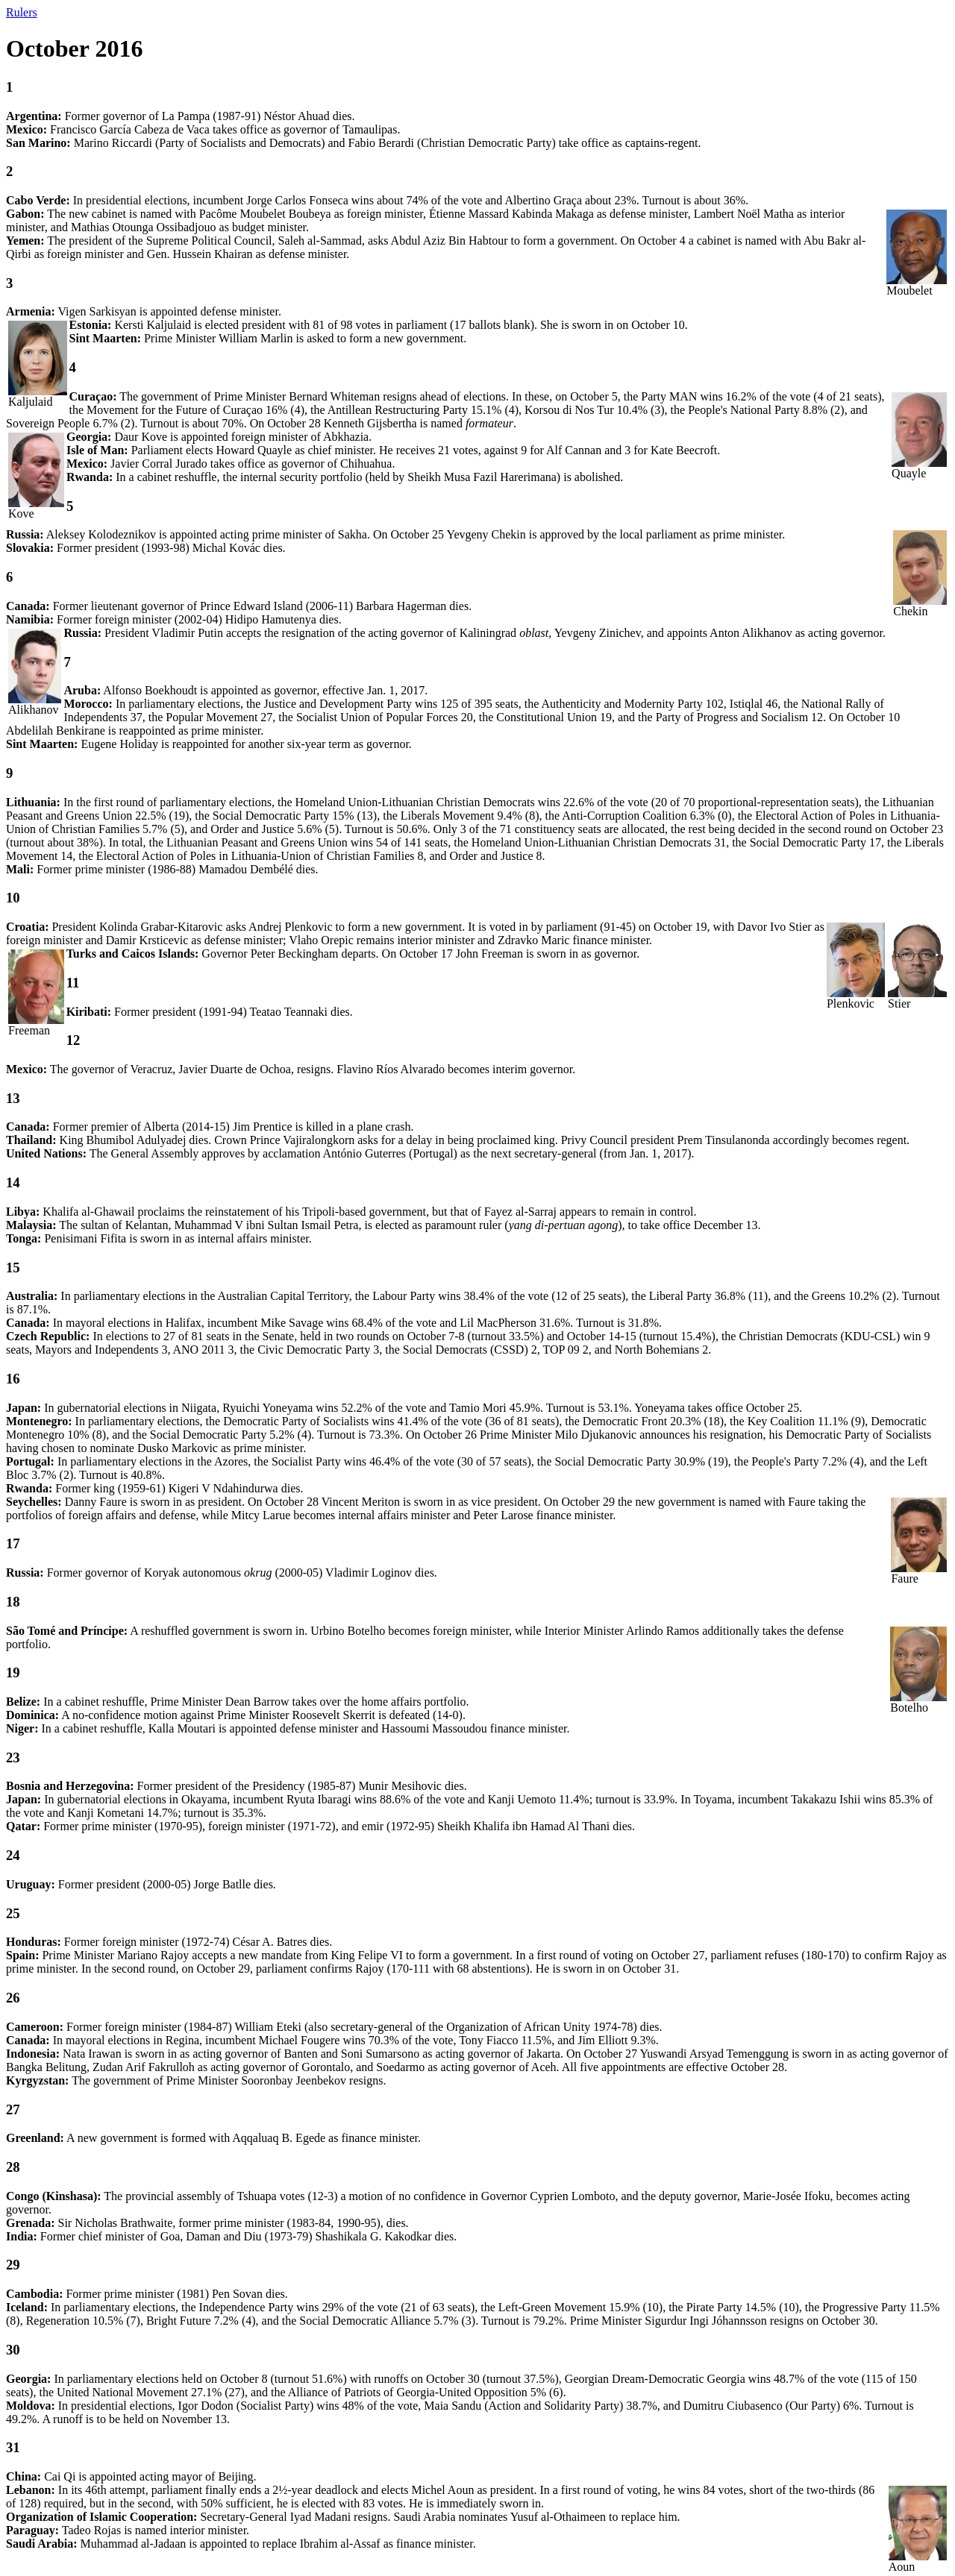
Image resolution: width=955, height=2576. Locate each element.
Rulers (21, 12)
